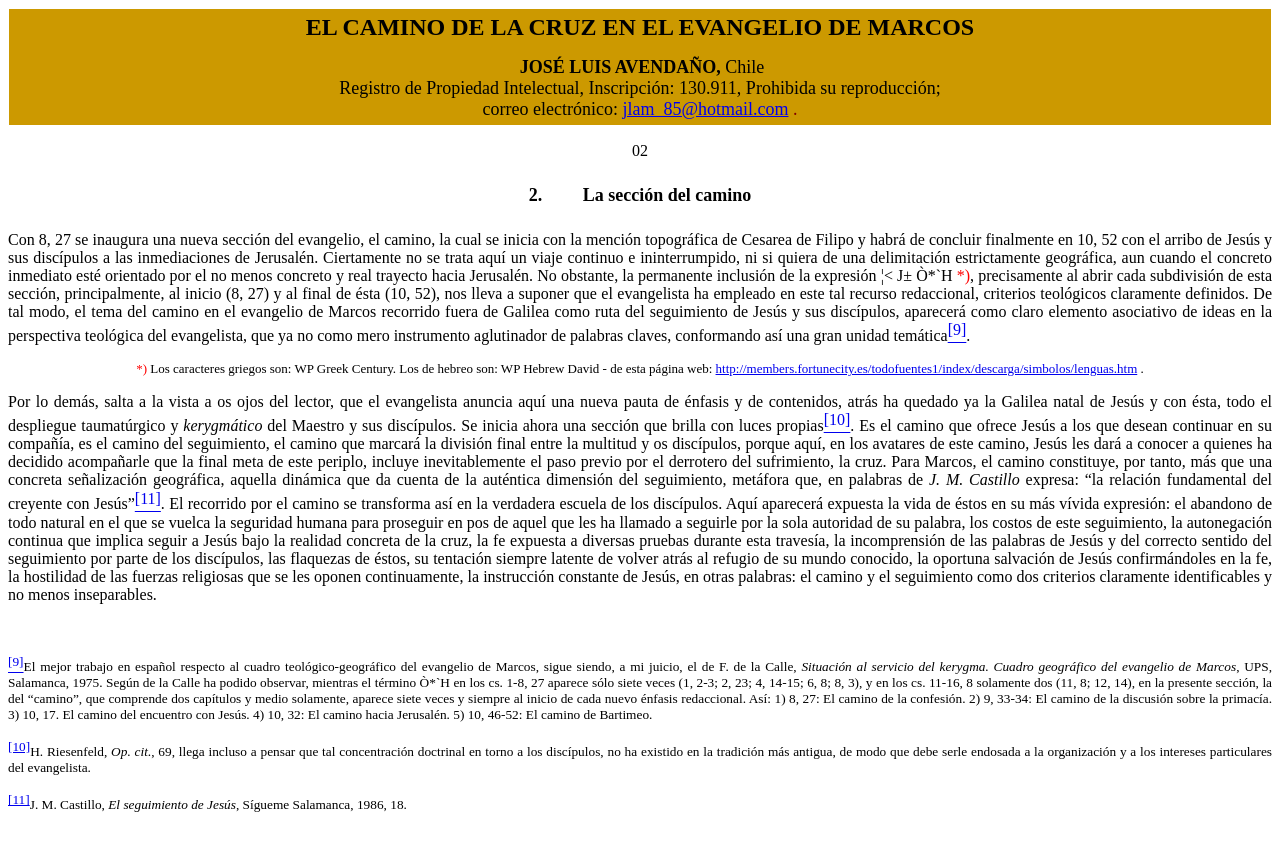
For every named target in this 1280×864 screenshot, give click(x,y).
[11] (19, 799)
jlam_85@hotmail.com (705, 109)
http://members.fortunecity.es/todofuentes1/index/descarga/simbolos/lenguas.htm (927, 368)
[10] (19, 746)
